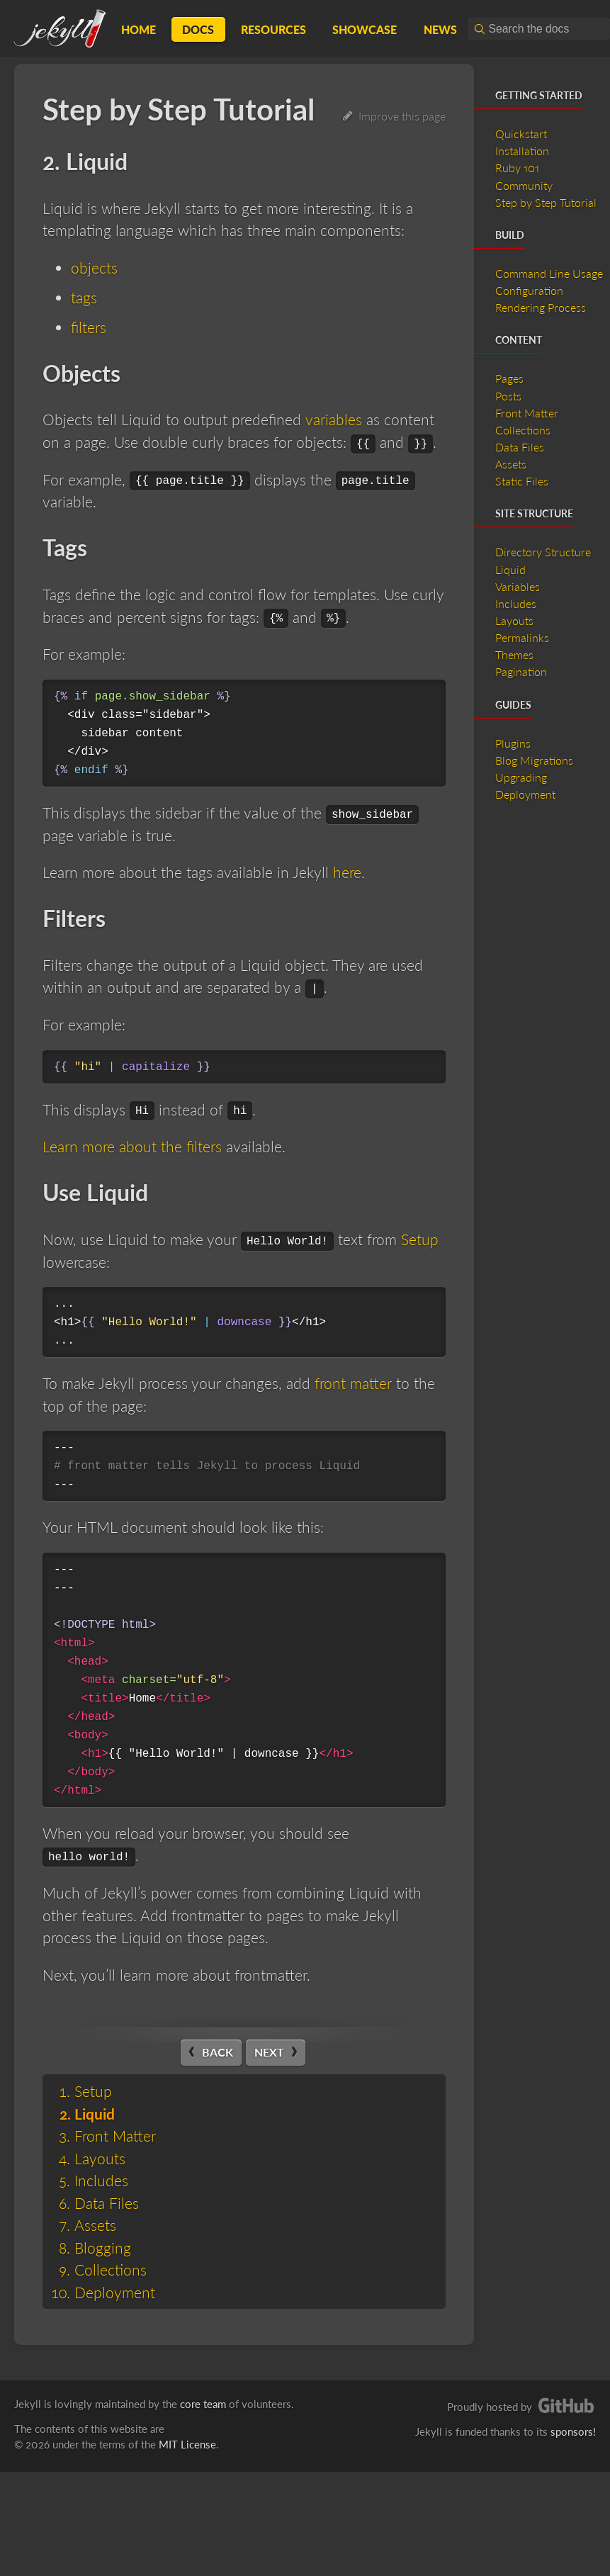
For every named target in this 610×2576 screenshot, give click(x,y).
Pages (509, 378)
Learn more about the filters (132, 1146)
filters (88, 327)
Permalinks (522, 637)
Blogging (102, 2247)
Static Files (521, 481)
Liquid (94, 2113)
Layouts (99, 2158)
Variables (517, 586)
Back (217, 2052)
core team (203, 2403)
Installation (522, 150)
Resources (273, 29)
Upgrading (521, 777)
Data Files (106, 2203)
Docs (198, 29)
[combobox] (539, 29)
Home (138, 29)
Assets (95, 2225)
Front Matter (115, 2135)
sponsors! (573, 2431)
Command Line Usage (549, 273)
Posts (508, 396)
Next (269, 2052)
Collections (110, 2269)
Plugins (513, 743)
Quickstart (521, 133)
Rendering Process (540, 307)
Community (524, 185)
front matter (353, 1383)
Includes (101, 2180)
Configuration (529, 290)
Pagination (521, 671)
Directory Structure (543, 551)
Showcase (364, 29)
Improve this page (394, 116)
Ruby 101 (517, 167)
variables (333, 419)
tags (84, 297)
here (347, 872)
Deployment (114, 2292)
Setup (420, 1239)
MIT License (187, 2444)
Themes (514, 654)
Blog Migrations (534, 760)
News (440, 29)
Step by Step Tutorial (546, 202)
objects (94, 267)
